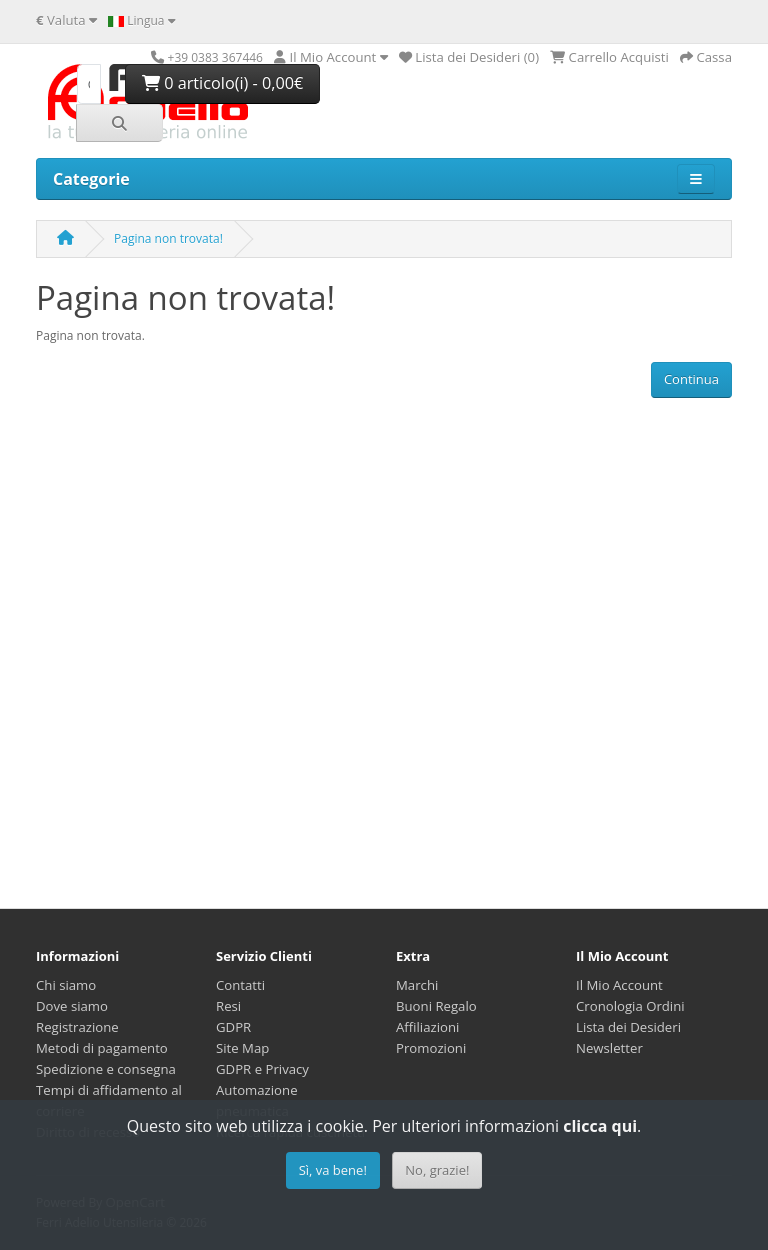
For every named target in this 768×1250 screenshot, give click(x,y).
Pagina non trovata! (168, 238)
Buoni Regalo (436, 1006)
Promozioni (431, 1048)
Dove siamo (72, 1006)
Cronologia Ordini (630, 1006)
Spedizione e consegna (106, 1069)
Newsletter (609, 1048)
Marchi (417, 985)
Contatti (240, 985)
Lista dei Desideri (628, 1027)
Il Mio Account (619, 985)
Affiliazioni (427, 1027)
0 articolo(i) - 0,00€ (222, 83)
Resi (228, 1006)
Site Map (242, 1048)
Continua (691, 379)
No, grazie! (437, 1170)
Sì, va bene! (333, 1170)
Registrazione (77, 1027)
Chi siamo (66, 985)
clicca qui (600, 1126)
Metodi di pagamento (102, 1048)
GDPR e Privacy (262, 1069)
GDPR (233, 1027)
